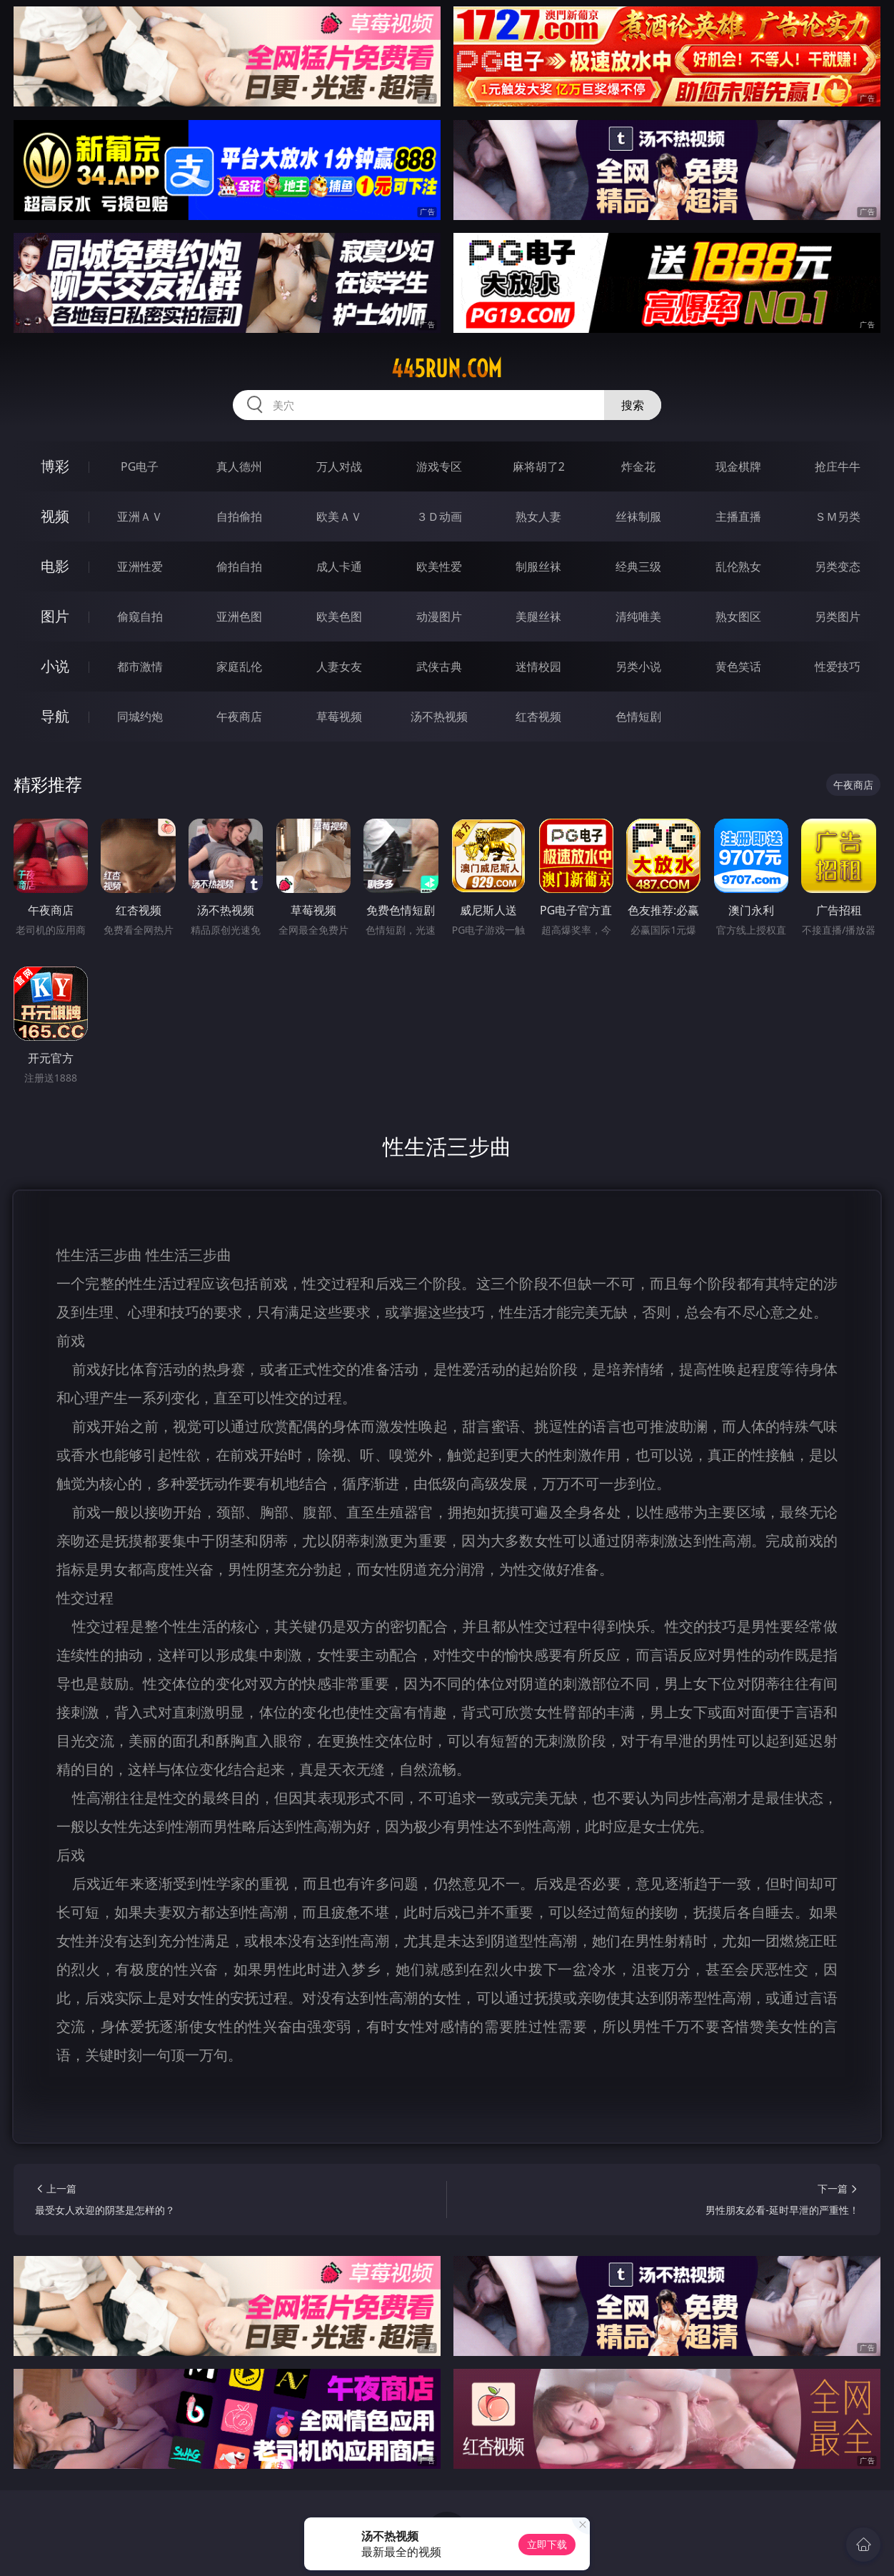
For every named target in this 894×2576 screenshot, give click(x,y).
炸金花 (638, 466)
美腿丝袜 (538, 616)
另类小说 (638, 666)
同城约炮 (140, 716)
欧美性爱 (439, 566)
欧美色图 (339, 616)
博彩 (55, 466)
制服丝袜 (538, 566)
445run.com (446, 368)
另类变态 (837, 566)
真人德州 (239, 466)
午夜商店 (239, 716)
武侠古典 (439, 666)
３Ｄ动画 (439, 516)
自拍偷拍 (239, 516)
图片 (55, 616)
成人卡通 (339, 566)
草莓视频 (339, 716)
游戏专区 (439, 466)
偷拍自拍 (239, 566)
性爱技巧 (837, 666)
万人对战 (339, 466)
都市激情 (140, 666)
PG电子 (140, 466)
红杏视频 (538, 716)
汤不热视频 (439, 716)
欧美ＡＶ (339, 516)
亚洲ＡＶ (140, 516)
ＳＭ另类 (837, 516)
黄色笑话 (738, 666)
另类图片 (837, 616)
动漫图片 (439, 616)
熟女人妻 (538, 516)
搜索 (632, 405)
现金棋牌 (738, 466)
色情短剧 (638, 716)
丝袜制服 (638, 516)
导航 (55, 716)
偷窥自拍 (140, 616)
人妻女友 (339, 666)
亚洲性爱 (140, 566)
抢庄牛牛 (837, 466)
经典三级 (638, 566)
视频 (55, 516)
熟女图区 (738, 616)
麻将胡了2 (539, 466)
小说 (55, 666)
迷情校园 (538, 666)
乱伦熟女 (738, 566)
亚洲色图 (239, 616)
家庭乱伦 (239, 666)
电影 (55, 566)
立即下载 (547, 2544)
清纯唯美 (638, 616)
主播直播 (738, 516)
